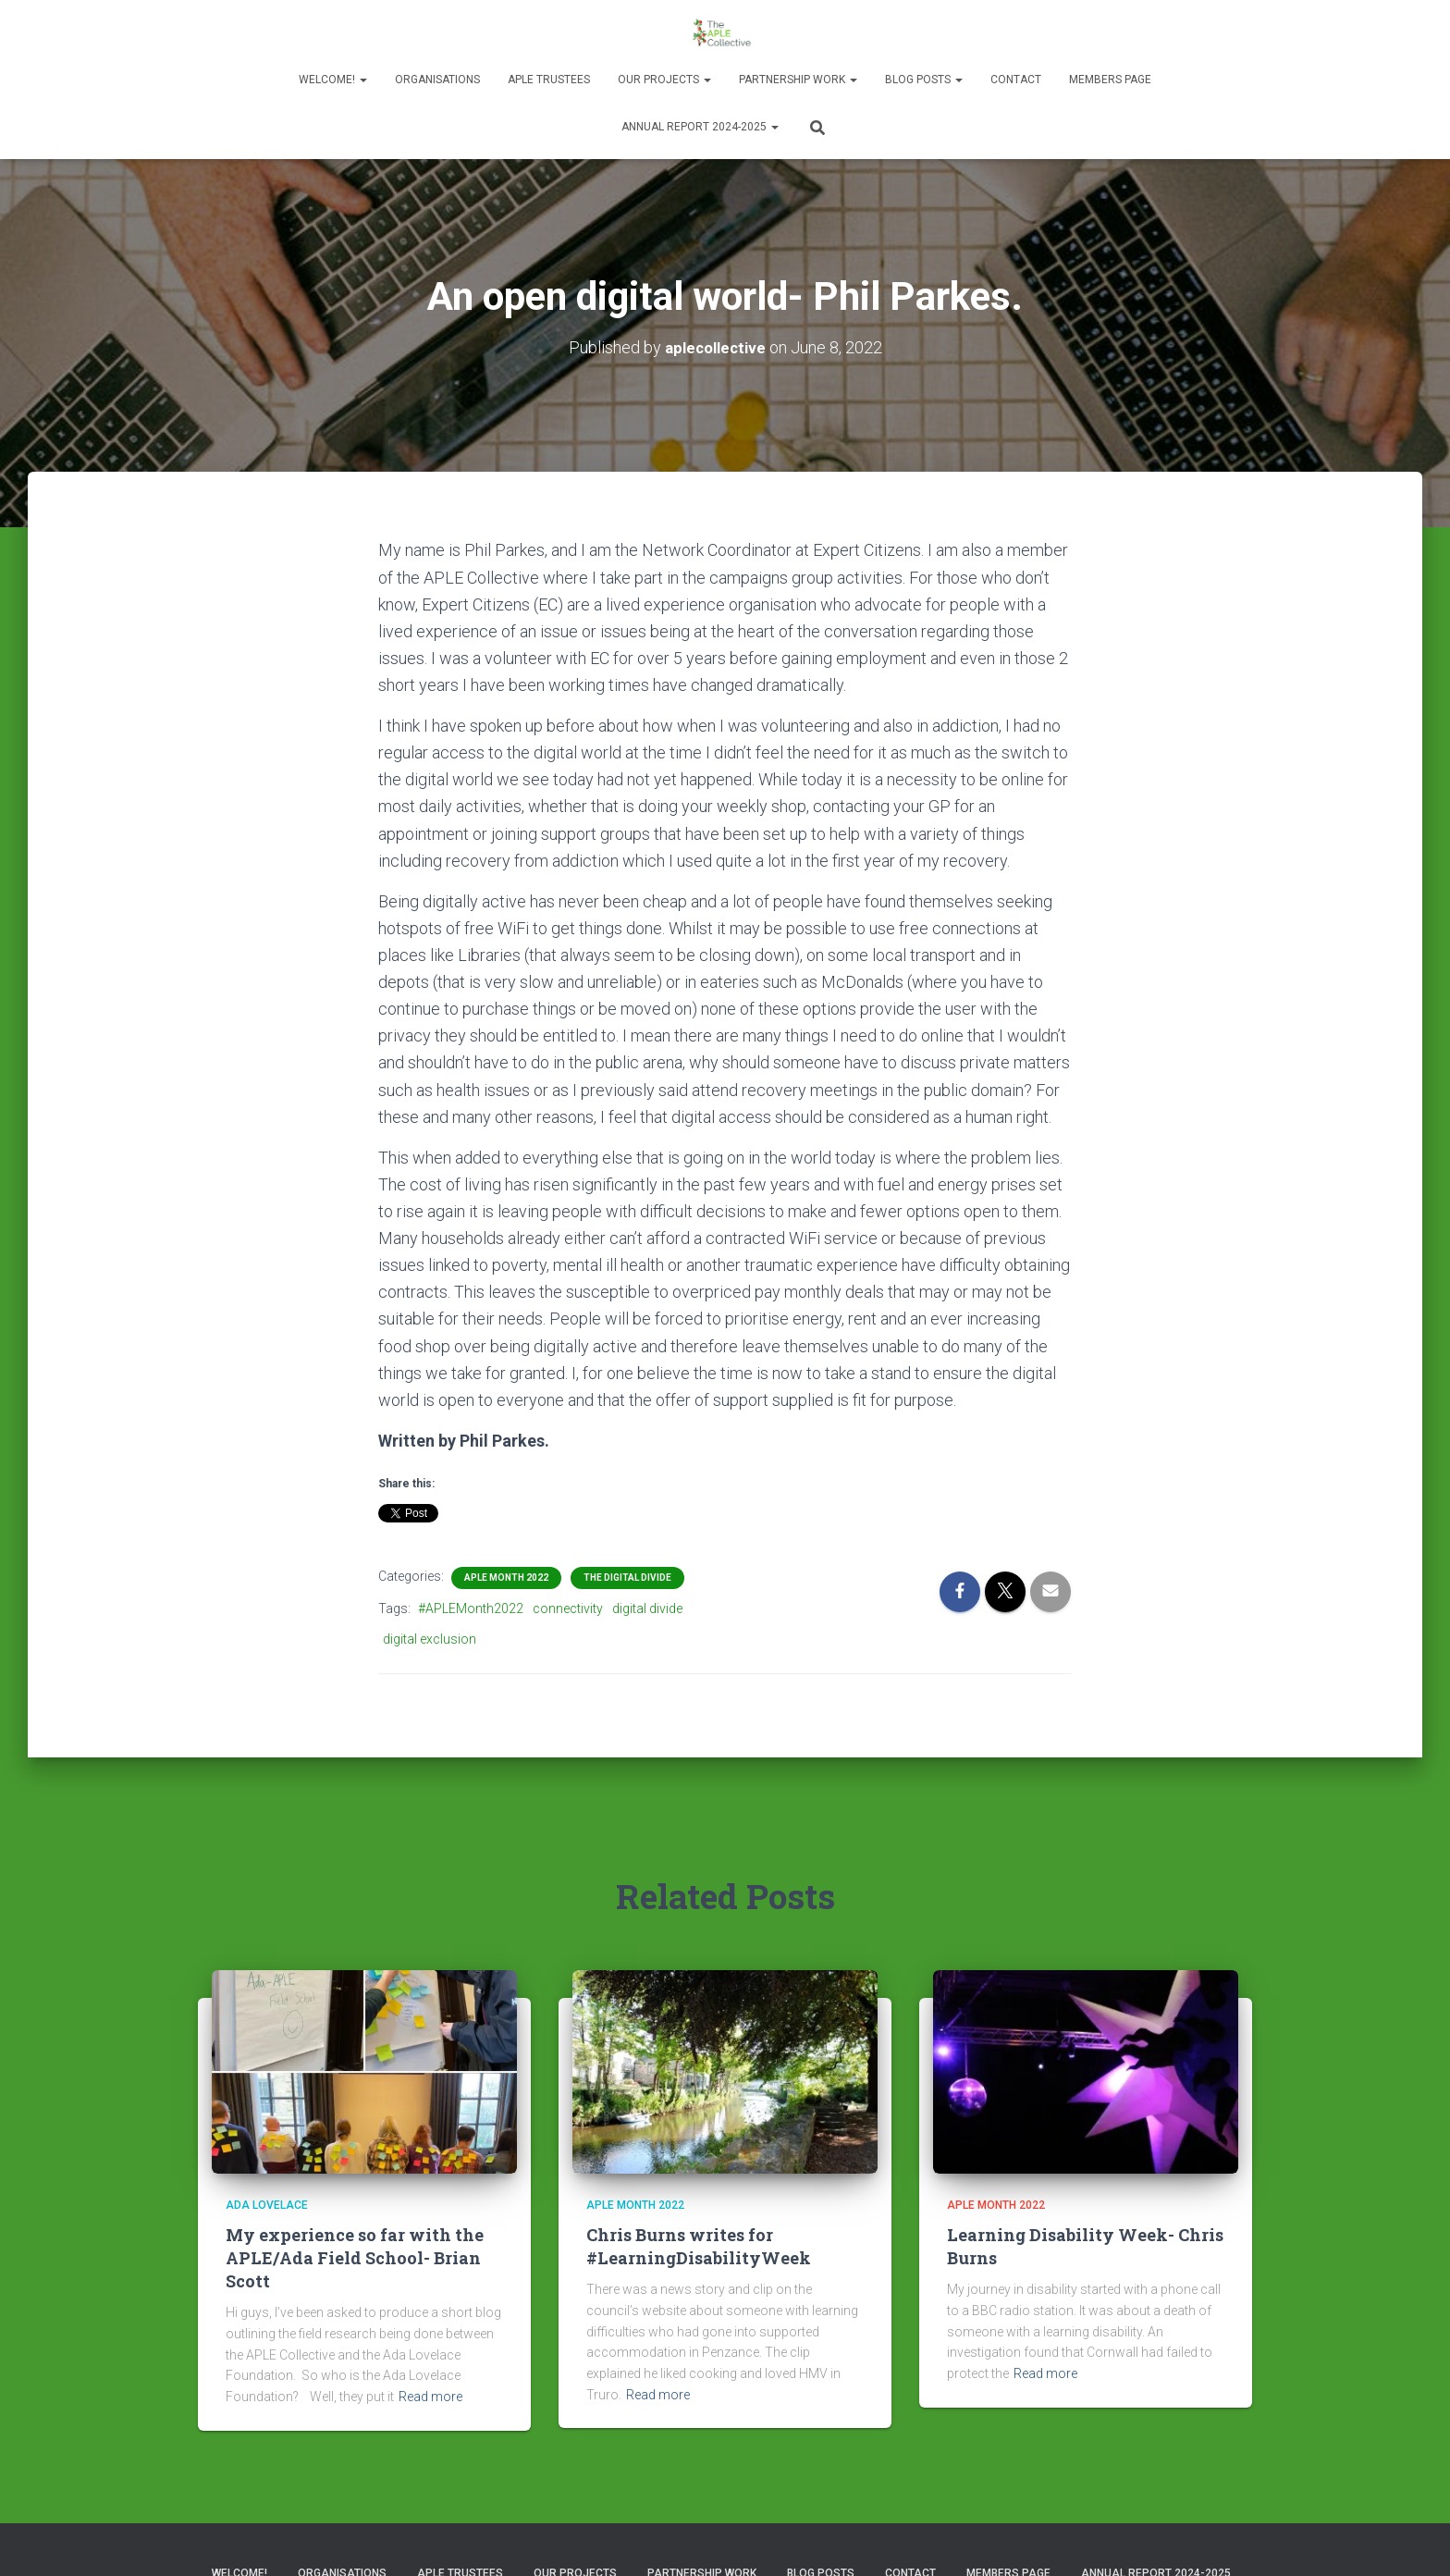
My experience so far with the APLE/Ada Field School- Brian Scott (355, 2257)
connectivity (568, 1608)
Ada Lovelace (267, 2204)
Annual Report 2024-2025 (700, 126)
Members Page (1110, 79)
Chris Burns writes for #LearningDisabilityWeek (698, 2245)
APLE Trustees (549, 79)
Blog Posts (924, 79)
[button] (362, 79)
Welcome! (333, 79)
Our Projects (664, 79)
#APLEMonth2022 (470, 1608)
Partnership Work (798, 79)
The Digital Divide (627, 1577)
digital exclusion (429, 1638)
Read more (430, 2395)
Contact (1015, 79)
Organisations (437, 79)
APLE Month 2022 (506, 1577)
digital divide (647, 1608)
